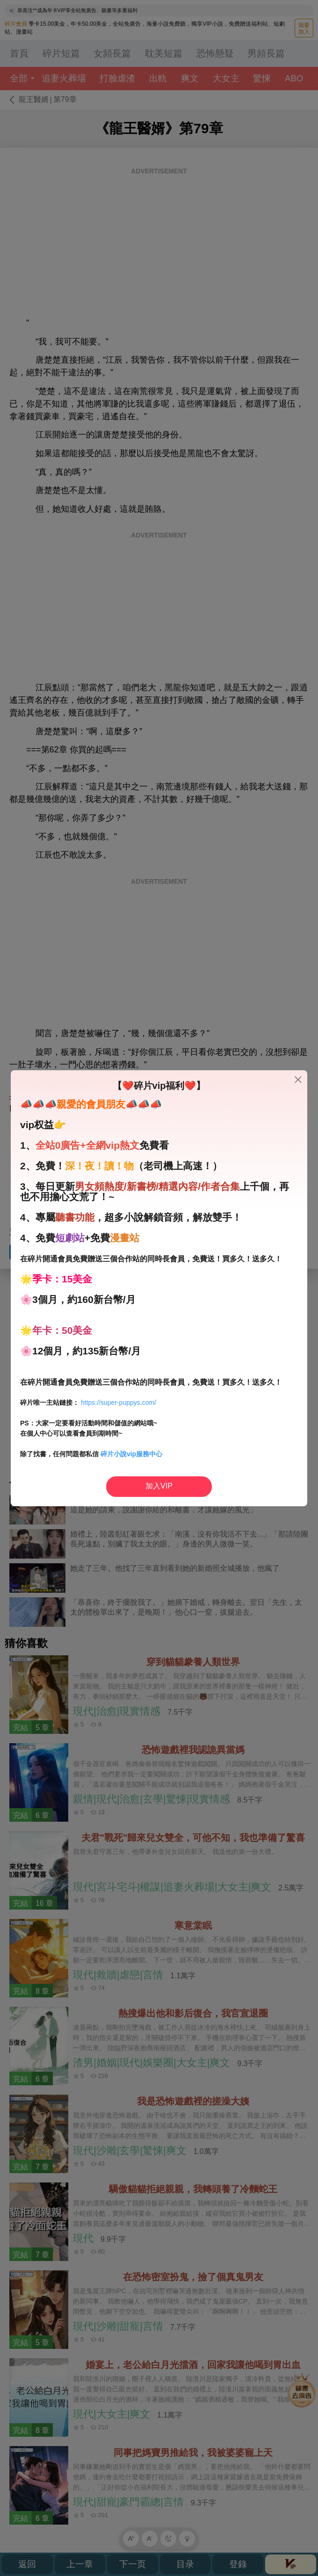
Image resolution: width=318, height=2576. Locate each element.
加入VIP (159, 1486)
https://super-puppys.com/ (118, 1402)
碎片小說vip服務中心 (131, 1454)
